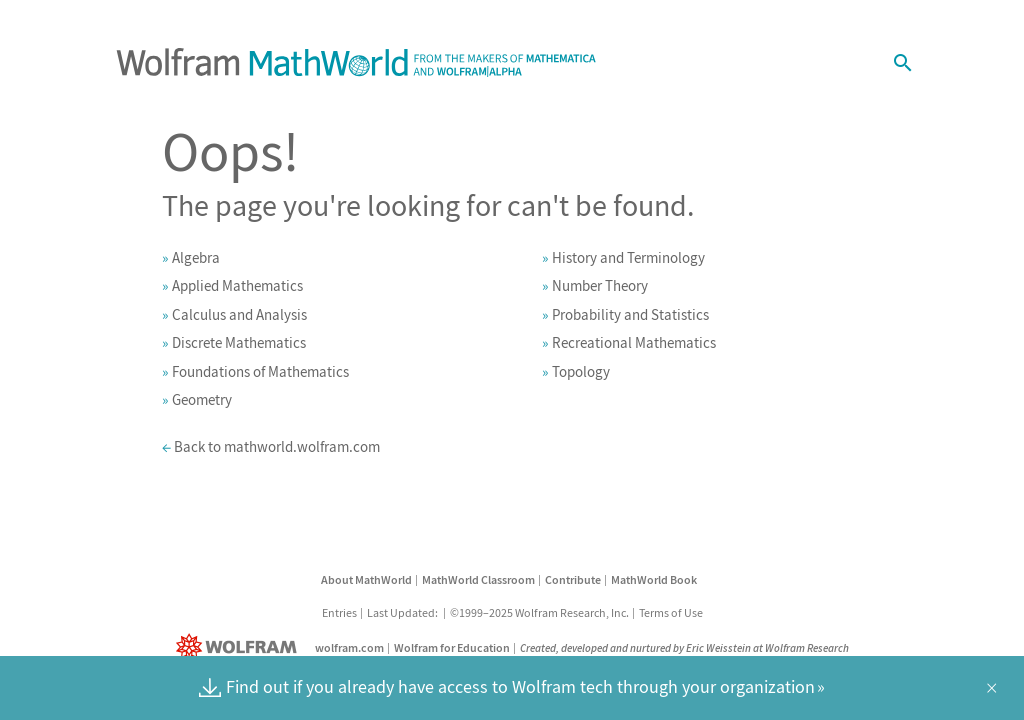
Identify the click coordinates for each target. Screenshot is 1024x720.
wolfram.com (349, 647)
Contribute (573, 579)
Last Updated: (403, 612)
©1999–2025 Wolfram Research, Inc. (539, 612)
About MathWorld (366, 579)
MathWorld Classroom (478, 579)
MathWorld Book (654, 579)
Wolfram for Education (452, 647)
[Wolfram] (240, 647)
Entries (339, 612)
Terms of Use (671, 612)
